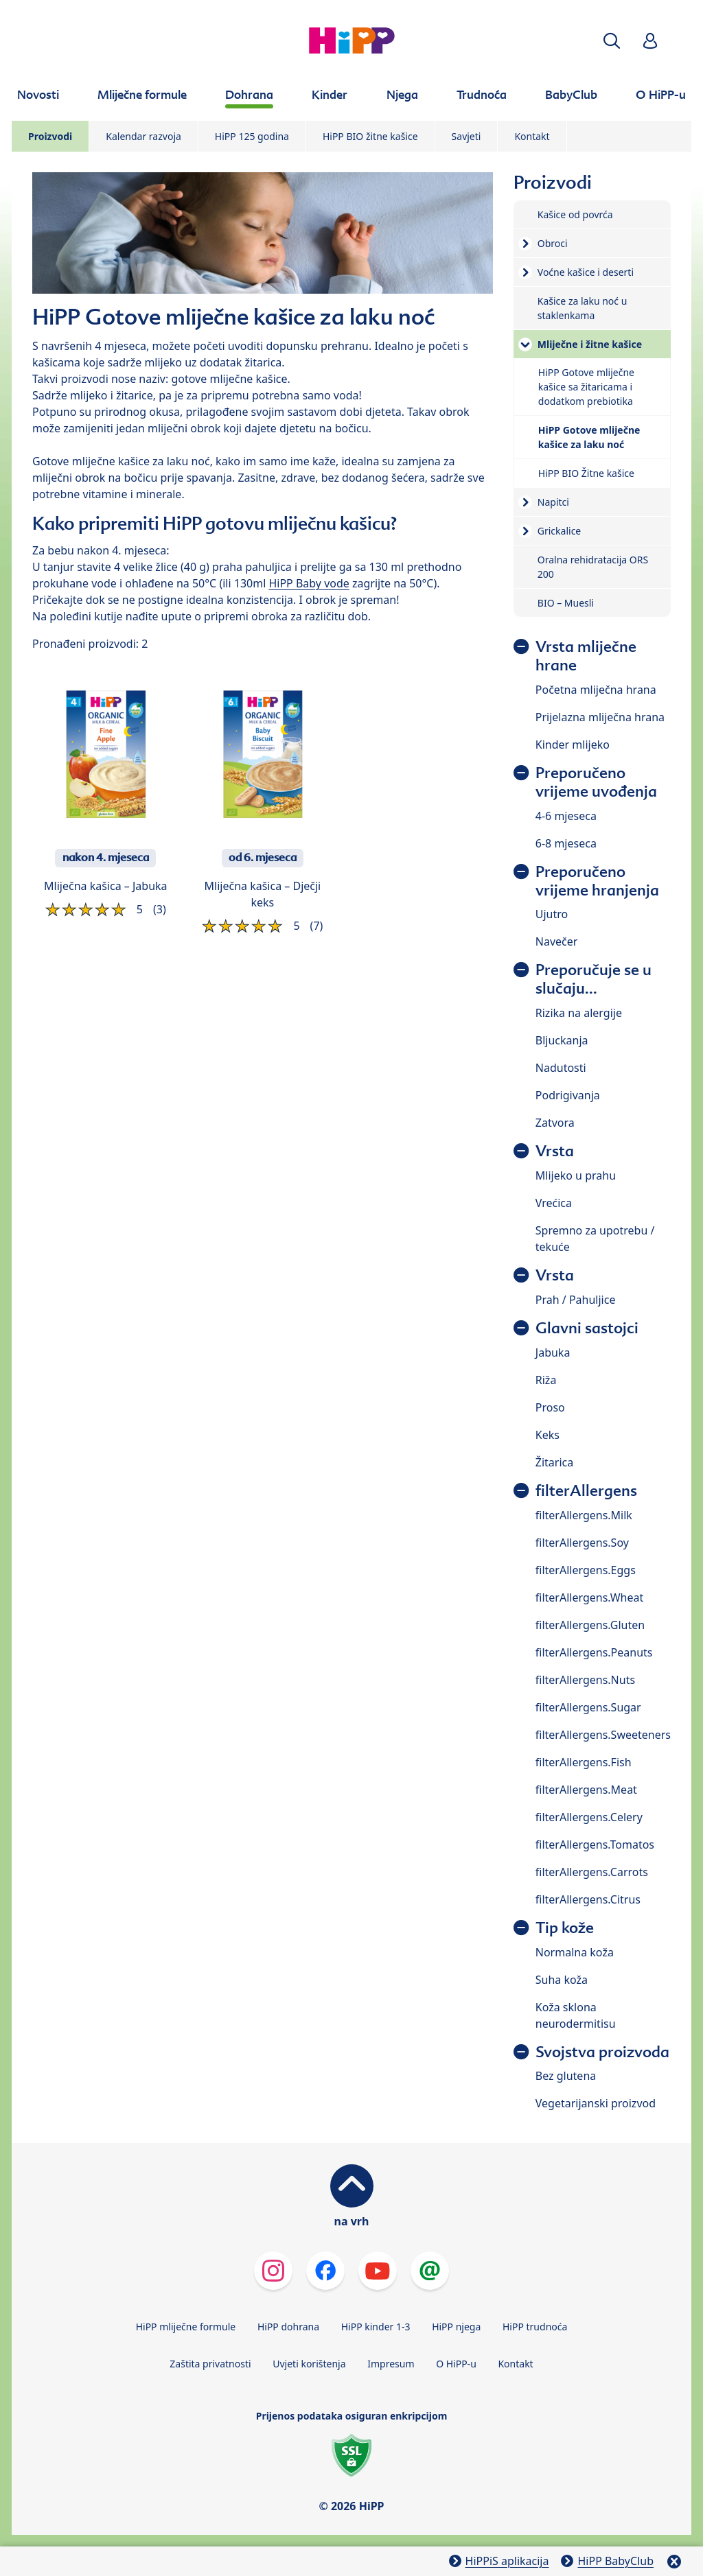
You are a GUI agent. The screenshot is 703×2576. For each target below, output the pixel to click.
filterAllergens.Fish (583, 1762)
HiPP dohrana (288, 2326)
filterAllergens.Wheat (589, 1597)
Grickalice (559, 530)
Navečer (556, 941)
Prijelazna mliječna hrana (600, 717)
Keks (547, 1434)
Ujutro (551, 914)
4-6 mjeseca (566, 815)
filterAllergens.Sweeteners (603, 1734)
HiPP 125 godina (252, 136)
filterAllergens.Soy (582, 1542)
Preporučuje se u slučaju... (593, 979)
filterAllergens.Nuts (585, 1679)
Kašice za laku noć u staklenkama (582, 308)
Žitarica (554, 1462)
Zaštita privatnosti (210, 2363)
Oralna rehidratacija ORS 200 (593, 567)
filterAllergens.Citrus (588, 1899)
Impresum (390, 2363)
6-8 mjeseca (566, 843)
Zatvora (555, 1122)
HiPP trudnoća (535, 2326)
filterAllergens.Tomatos (594, 1844)
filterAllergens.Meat (586, 1789)
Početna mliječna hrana (595, 689)
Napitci (553, 501)
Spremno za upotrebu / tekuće (595, 1238)
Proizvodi (50, 136)
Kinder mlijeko (572, 744)
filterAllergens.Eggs (585, 1570)
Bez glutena (565, 2075)
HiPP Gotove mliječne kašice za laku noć (589, 437)
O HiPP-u (456, 2363)
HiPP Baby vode (308, 583)
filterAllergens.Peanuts (594, 1652)
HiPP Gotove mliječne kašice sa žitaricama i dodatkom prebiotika (586, 387)
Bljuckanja (561, 1040)
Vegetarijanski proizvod (595, 2103)
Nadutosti (560, 1067)
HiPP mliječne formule (186, 2326)
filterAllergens (586, 1491)
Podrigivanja (567, 1095)
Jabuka (553, 1352)
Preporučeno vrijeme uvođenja (596, 782)
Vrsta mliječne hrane (585, 656)
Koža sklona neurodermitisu (575, 2015)
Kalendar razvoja (143, 136)
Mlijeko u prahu (575, 1175)
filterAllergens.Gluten (590, 1624)
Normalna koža (574, 1952)
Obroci (553, 243)
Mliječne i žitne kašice (590, 344)
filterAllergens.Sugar (588, 1707)
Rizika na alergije (578, 1012)
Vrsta (554, 1151)
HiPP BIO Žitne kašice (586, 473)
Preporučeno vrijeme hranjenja (597, 881)
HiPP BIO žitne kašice (370, 136)
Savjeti (466, 136)
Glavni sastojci (586, 1328)
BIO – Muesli (566, 602)
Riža (546, 1379)
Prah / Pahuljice (575, 1299)
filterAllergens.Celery (589, 1817)
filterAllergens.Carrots (591, 1872)
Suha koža (561, 1979)
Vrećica (553, 1202)
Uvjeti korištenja (309, 2363)
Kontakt (531, 136)
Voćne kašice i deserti (586, 272)
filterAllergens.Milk (583, 1515)
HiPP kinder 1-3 (376, 2326)
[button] (611, 41)
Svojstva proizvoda (602, 2052)
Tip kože (564, 1928)
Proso (550, 1407)
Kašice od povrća (575, 214)
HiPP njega (456, 2326)
